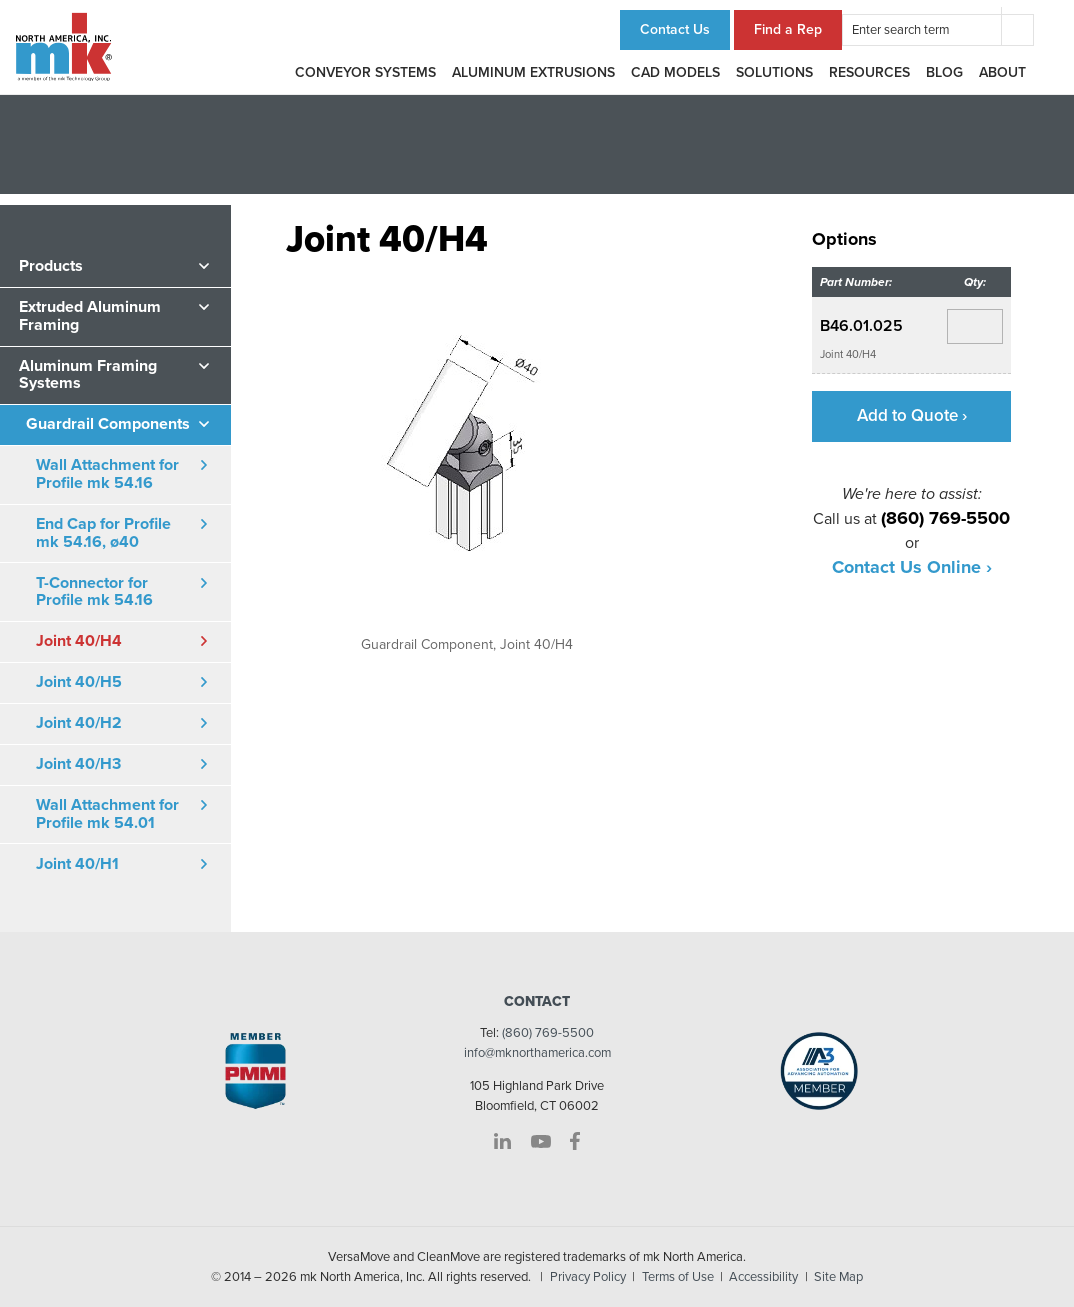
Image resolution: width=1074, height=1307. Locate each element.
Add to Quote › (912, 415)
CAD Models (675, 72)
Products (51, 266)
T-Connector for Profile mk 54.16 (94, 592)
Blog (944, 72)
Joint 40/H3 (78, 764)
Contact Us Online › (912, 568)
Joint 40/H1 (77, 864)
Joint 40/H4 (79, 641)
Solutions (774, 72)
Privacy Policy (588, 1277)
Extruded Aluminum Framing (90, 316)
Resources (869, 72)
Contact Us (675, 29)
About (1002, 72)
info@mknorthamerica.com (537, 1053)
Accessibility (763, 1277)
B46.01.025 (863, 326)
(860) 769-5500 (548, 1033)
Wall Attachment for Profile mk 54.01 (107, 814)
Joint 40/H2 (79, 723)
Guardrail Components (108, 424)
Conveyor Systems (365, 72)
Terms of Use (678, 1277)
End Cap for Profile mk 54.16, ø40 (103, 533)
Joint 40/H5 (79, 682)
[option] (468, 455)
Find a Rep (788, 29)
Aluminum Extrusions (533, 72)
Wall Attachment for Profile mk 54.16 (107, 474)
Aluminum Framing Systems (88, 375)
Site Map (838, 1277)
